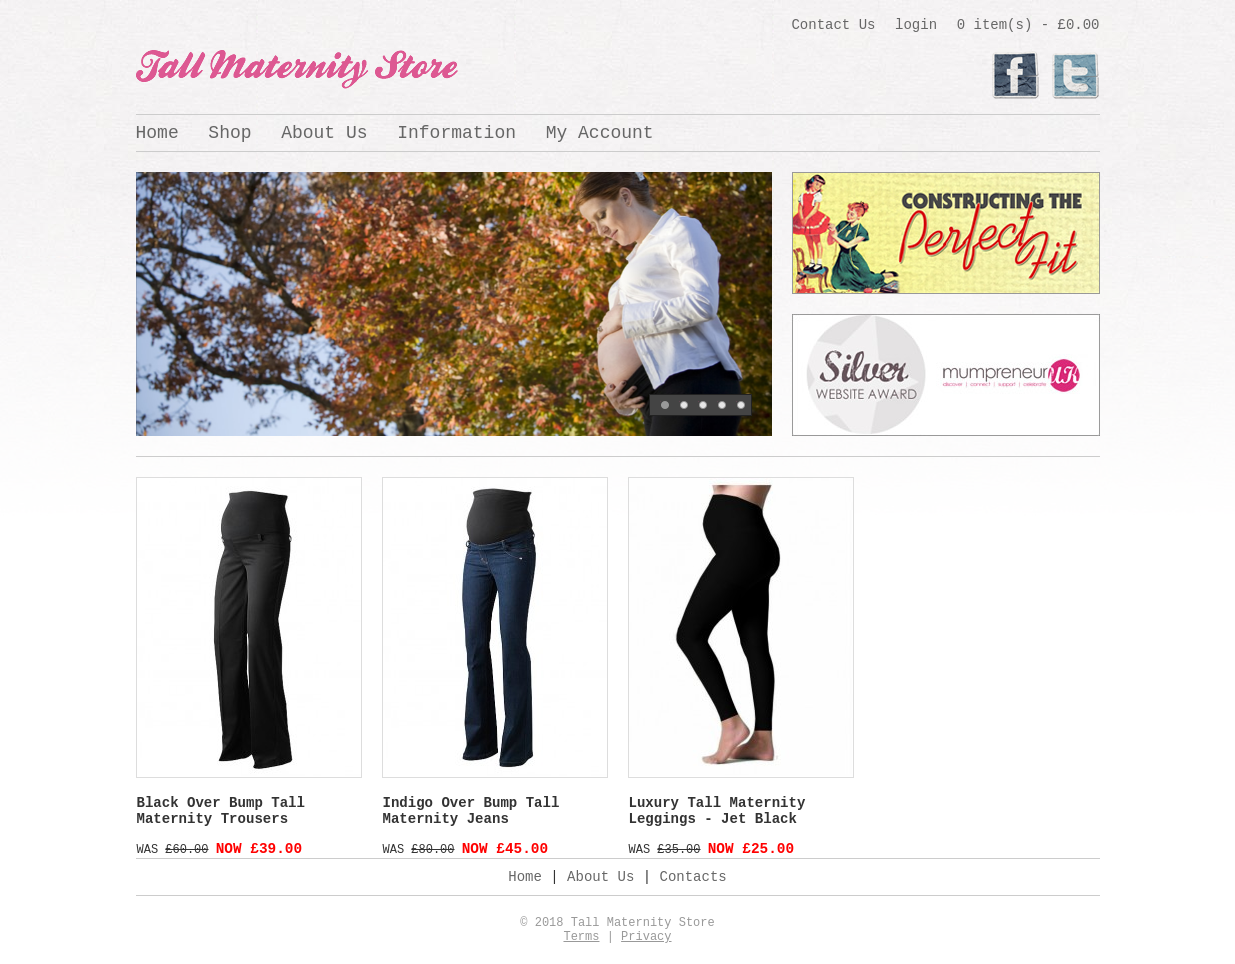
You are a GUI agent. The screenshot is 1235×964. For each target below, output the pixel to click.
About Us (324, 133)
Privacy (646, 937)
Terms (581, 937)
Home (157, 133)
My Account (600, 133)
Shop (229, 133)
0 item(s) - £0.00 (1028, 25)
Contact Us (833, 25)
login (916, 25)
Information (456, 133)
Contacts (693, 877)
